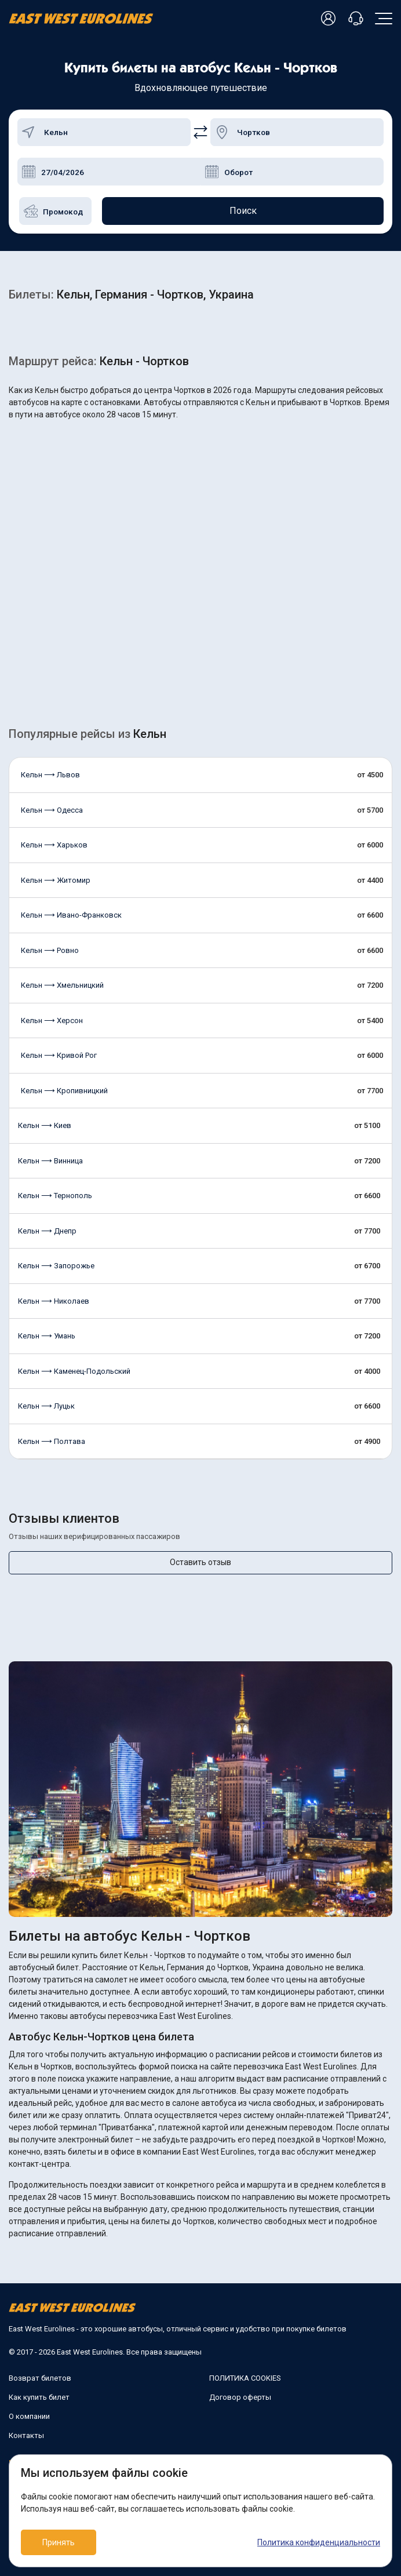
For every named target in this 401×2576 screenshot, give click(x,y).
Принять (58, 2542)
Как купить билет (39, 2397)
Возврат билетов (40, 2378)
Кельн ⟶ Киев (44, 1125)
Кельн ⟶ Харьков (54, 845)
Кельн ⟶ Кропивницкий (64, 1090)
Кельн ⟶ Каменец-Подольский (74, 1371)
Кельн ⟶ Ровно (50, 950)
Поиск (243, 210)
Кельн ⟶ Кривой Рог (59, 1055)
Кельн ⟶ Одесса (52, 810)
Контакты (26, 2435)
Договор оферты (240, 2397)
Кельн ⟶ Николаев (53, 1301)
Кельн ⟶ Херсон (52, 1020)
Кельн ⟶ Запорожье (56, 1265)
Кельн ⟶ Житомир (55, 880)
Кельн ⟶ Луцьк (46, 1406)
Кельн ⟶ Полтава (51, 1441)
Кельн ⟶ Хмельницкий (62, 985)
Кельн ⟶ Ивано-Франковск (71, 915)
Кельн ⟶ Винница (50, 1160)
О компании (29, 2416)
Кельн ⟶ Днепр (47, 1231)
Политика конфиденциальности (318, 2542)
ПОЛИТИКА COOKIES (245, 2378)
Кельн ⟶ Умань (46, 1335)
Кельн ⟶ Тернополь (55, 1195)
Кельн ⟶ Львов (50, 774)
